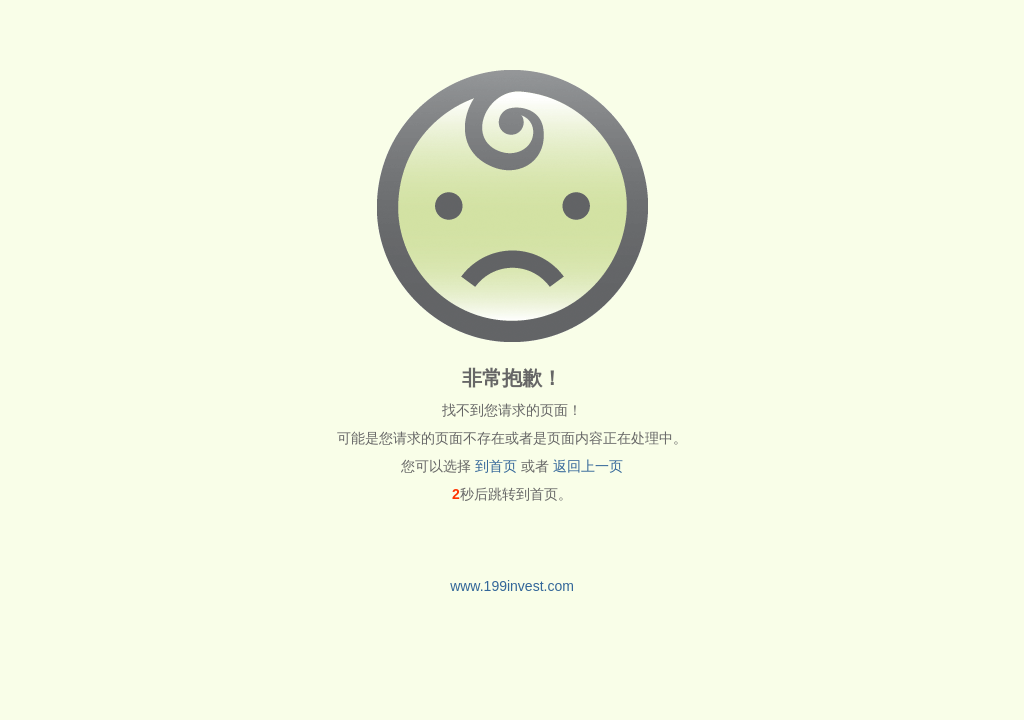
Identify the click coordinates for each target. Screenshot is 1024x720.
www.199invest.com (512, 586)
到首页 (496, 466)
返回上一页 (588, 466)
